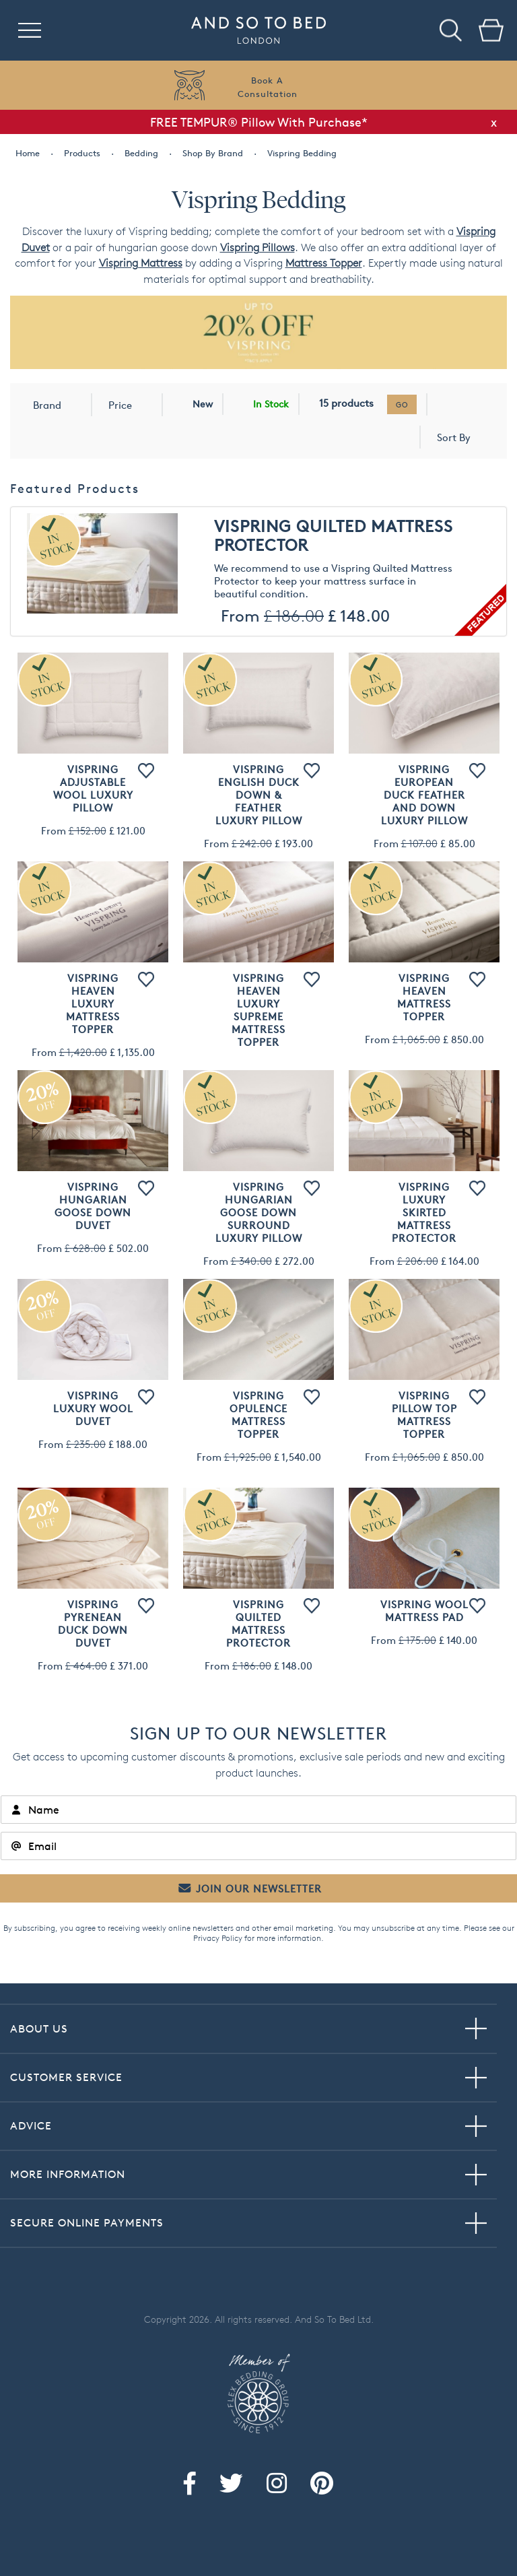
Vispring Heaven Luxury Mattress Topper (93, 1004)
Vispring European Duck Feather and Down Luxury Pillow (424, 795)
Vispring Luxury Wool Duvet (93, 1408)
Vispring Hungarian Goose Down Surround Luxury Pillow (258, 1213)
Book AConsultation (268, 87)
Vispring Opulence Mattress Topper (258, 1415)
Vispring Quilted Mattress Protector (333, 536)
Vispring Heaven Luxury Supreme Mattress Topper (258, 1010)
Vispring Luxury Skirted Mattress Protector (424, 1213)
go (402, 404)
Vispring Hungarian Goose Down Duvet (93, 1206)
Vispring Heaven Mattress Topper (424, 997)
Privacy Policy (217, 1938)
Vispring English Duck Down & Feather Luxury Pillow (258, 795)
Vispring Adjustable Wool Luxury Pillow (93, 788)
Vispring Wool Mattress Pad (424, 1611)
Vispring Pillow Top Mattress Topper (424, 1415)
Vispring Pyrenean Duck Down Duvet (93, 1623)
